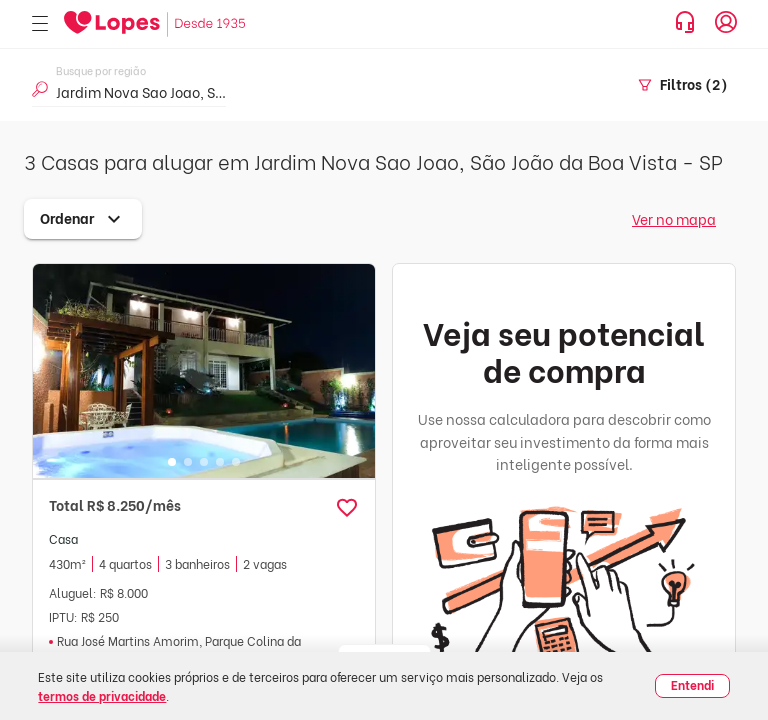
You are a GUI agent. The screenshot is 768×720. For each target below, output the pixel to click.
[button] (347, 508)
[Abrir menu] (40, 24)
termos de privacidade (102, 695)
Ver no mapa (674, 218)
